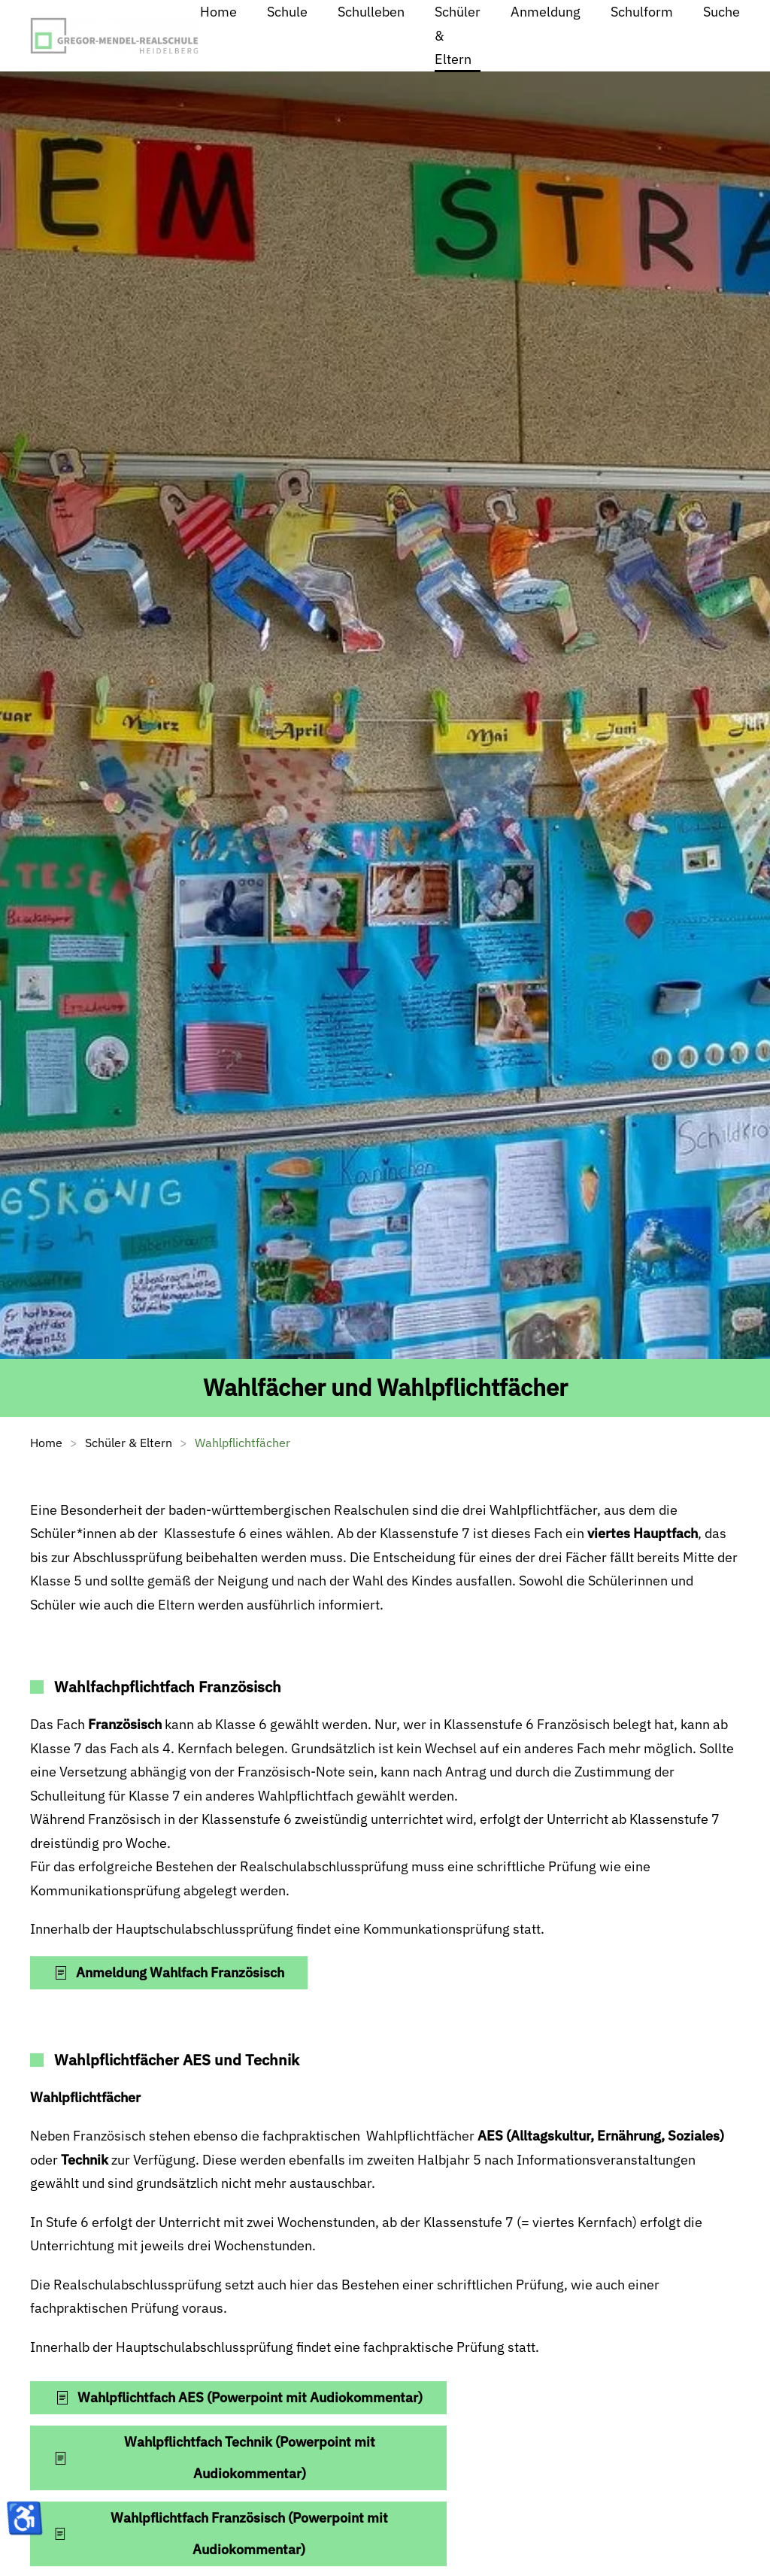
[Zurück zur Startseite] (115, 35)
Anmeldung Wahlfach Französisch (168, 1972)
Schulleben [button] (371, 11)
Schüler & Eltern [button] (457, 35)
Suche (721, 11)
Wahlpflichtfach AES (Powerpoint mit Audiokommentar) (239, 2397)
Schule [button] (287, 11)
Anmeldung (546, 11)
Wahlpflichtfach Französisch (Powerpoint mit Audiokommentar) (220, 2533)
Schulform (642, 11)
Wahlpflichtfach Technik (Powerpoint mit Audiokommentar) (214, 2457)
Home (218, 11)
